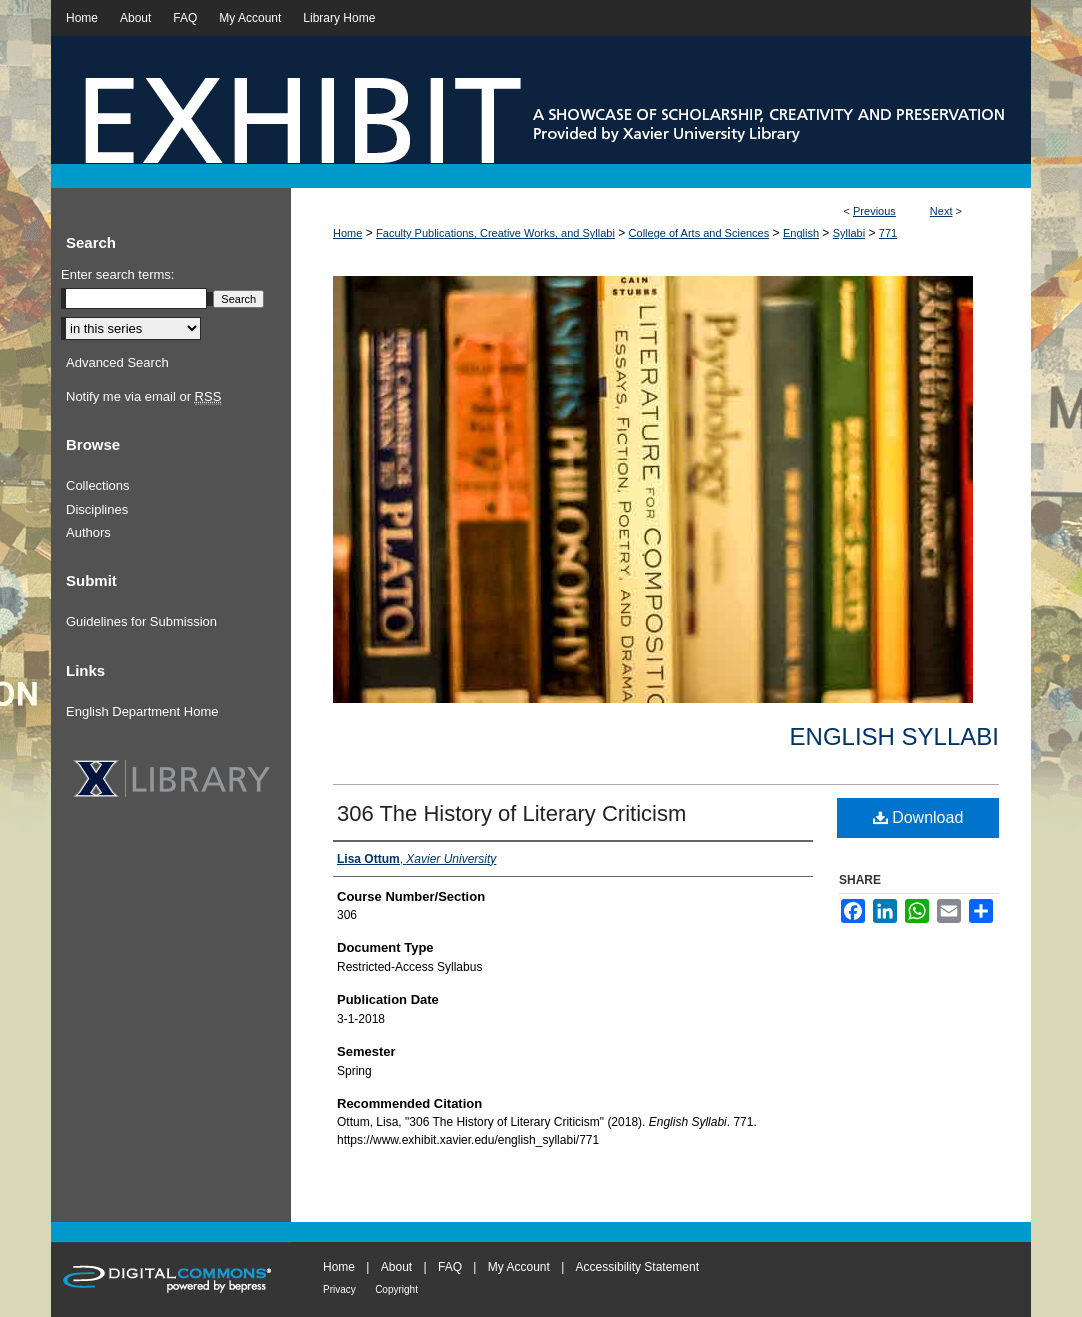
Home (347, 233)
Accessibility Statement (637, 1267)
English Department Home (142, 711)
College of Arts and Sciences (699, 233)
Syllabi (849, 233)
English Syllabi (894, 736)
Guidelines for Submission (141, 621)
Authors (88, 532)
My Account (519, 1267)
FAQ (450, 1267)
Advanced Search (117, 362)
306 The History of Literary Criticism (511, 813)
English (801, 233)
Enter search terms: (117, 274)
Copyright (396, 1289)
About (396, 1267)
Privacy (339, 1289)
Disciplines (97, 509)
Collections (98, 485)
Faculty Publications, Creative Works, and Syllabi (495, 233)
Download (918, 817)
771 (888, 233)
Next (941, 211)
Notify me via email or (143, 397)
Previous (874, 211)
